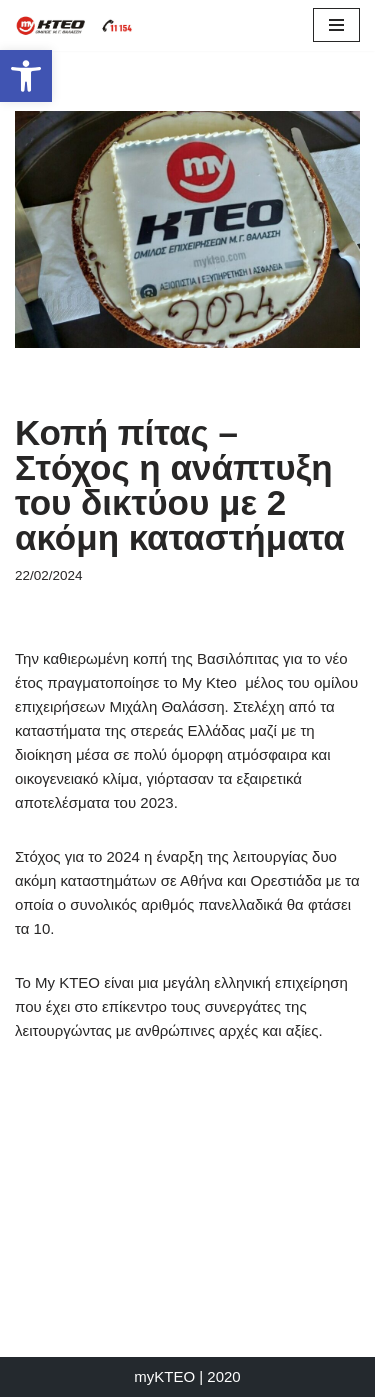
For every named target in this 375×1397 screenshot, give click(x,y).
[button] (26, 76)
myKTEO (164, 1376)
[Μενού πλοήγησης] (336, 25)
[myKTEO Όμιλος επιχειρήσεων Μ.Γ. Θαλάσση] (75, 25)
